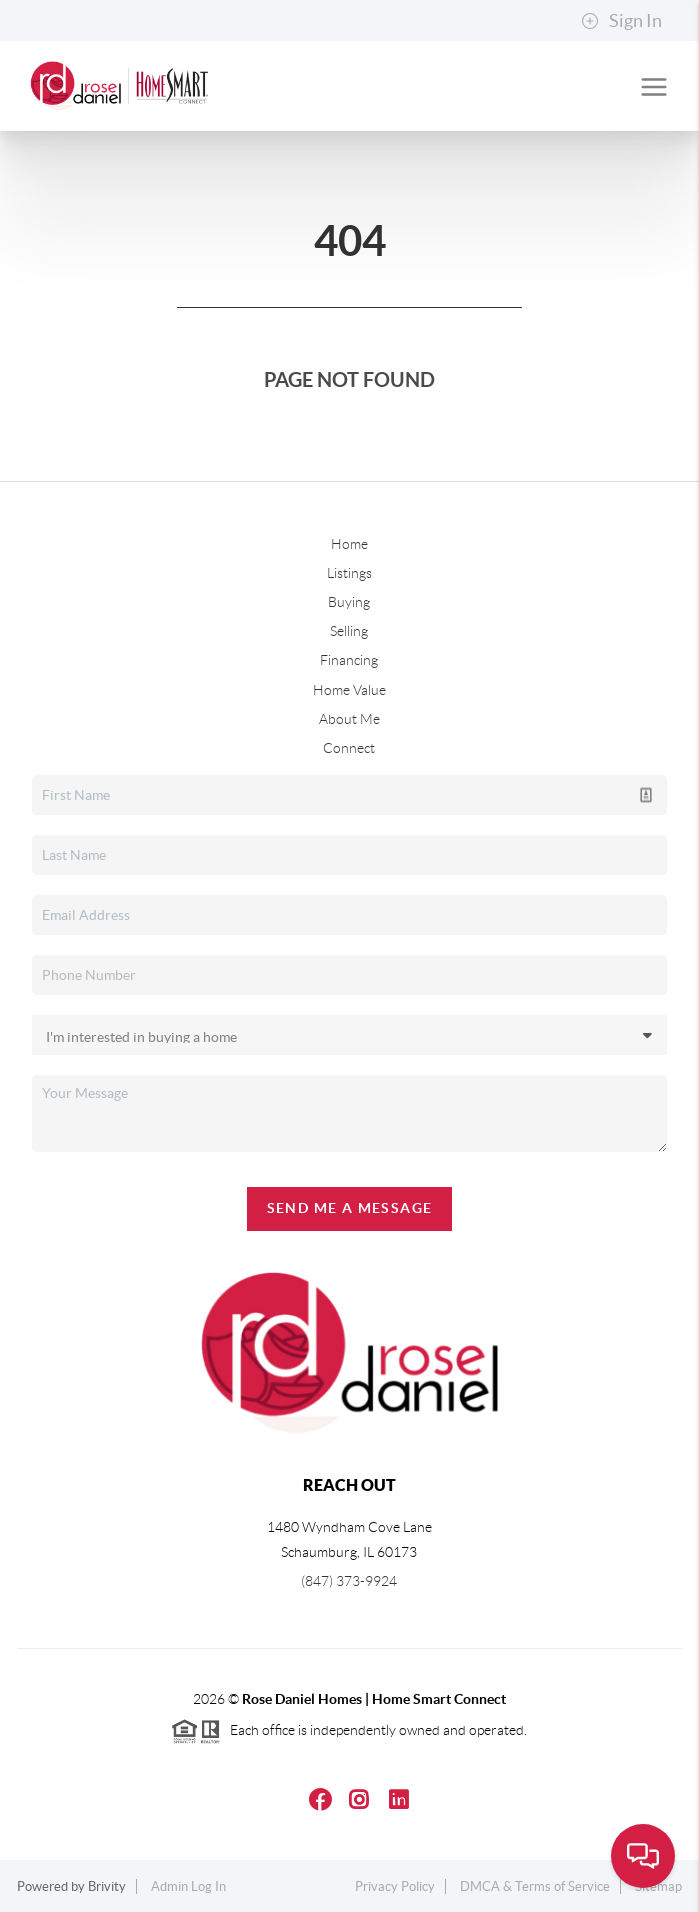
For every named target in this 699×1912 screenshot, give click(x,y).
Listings (349, 573)
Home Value (349, 690)
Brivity (107, 1886)
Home (349, 544)
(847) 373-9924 (349, 1581)
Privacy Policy (395, 1886)
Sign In (621, 21)
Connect (349, 748)
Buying (349, 602)
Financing (349, 660)
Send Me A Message (350, 1208)
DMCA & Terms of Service (535, 1886)
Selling (349, 631)
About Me (349, 719)
